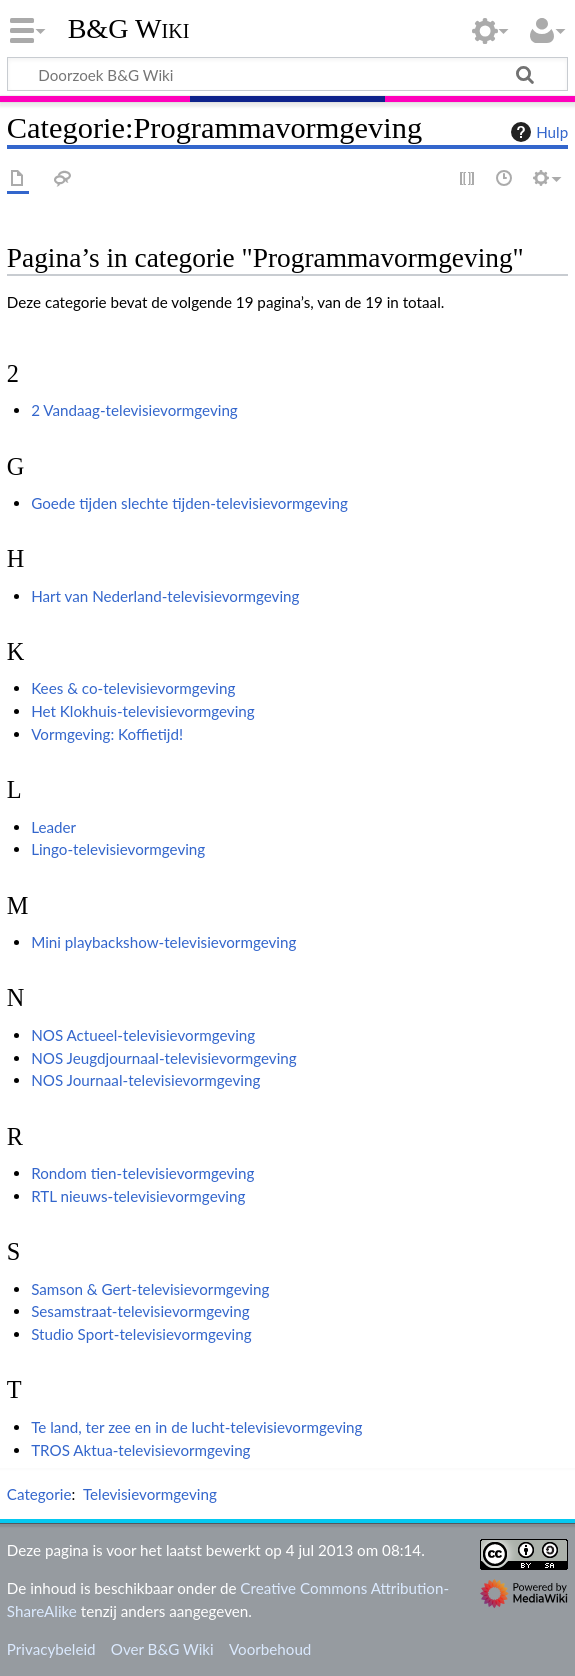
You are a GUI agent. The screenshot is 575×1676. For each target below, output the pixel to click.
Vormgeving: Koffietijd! (107, 734)
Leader (53, 827)
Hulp (537, 132)
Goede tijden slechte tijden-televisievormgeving (189, 503)
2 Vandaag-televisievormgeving (134, 410)
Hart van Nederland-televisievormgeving (165, 596)
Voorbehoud (270, 1649)
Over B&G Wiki (162, 1649)
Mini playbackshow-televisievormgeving (163, 942)
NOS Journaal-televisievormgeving (145, 1080)
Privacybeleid (51, 1649)
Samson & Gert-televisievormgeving (150, 1289)
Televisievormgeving (150, 1494)
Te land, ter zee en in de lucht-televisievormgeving (196, 1427)
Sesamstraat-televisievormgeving (140, 1311)
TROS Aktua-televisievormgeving (140, 1450)
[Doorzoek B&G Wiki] (287, 74)
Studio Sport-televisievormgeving (141, 1334)
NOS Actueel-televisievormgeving (143, 1035)
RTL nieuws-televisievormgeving (138, 1196)
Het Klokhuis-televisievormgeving (143, 711)
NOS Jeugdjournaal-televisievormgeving (164, 1058)
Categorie (39, 1494)
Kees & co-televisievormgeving (133, 688)
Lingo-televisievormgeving (118, 849)
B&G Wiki (129, 29)
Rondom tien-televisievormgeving (142, 1173)
